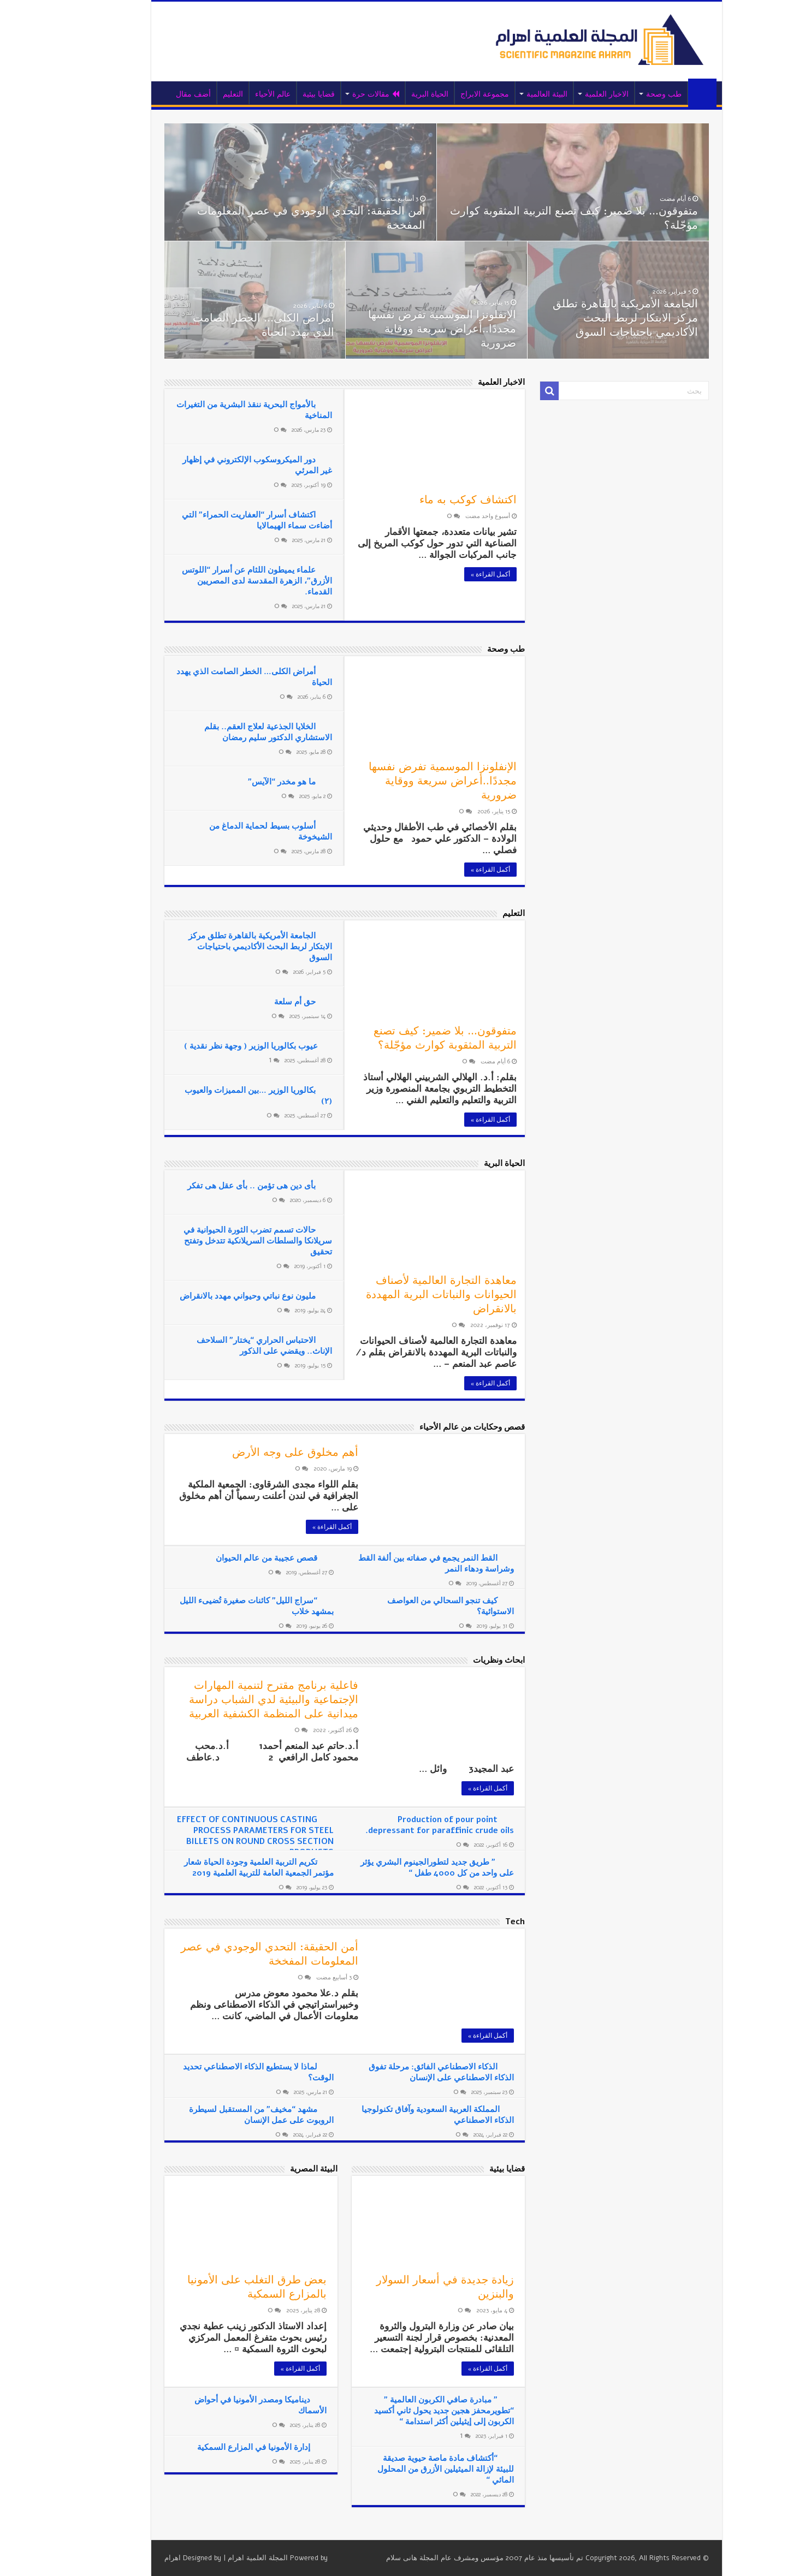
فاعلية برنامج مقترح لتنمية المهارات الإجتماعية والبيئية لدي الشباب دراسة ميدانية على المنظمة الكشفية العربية (242, 1699)
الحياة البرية (398, 94)
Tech (484, 1921)
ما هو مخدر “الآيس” (251, 781)
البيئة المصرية (282, 2168)
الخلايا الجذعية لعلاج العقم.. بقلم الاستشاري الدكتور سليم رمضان (237, 732)
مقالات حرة (344, 94)
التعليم (202, 94)
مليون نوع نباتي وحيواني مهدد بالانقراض (217, 1295)
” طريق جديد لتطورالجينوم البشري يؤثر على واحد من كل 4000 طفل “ (406, 1867)
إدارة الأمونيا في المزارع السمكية (222, 2447)
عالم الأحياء (241, 94)
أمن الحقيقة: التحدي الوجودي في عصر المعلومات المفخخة (280, 218)
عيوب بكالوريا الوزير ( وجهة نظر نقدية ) (220, 1045)
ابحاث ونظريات (468, 1660)
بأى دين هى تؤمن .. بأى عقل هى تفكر (220, 1185)
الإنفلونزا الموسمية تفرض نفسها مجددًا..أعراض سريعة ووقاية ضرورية (411, 328)
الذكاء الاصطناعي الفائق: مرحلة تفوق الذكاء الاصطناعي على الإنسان (410, 2072)
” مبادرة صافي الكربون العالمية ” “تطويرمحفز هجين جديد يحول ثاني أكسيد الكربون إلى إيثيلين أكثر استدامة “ (413, 2410)
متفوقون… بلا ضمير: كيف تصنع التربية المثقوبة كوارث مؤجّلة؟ (543, 218)
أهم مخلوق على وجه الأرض (264, 1452)
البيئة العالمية (515, 94)
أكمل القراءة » (459, 574)
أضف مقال (162, 94)
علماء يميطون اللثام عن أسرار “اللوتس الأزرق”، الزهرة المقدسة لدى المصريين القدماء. (226, 580)
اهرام (141, 2558)
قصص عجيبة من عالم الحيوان (235, 1557)
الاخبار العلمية (575, 94)
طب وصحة (632, 94)
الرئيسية (671, 93)
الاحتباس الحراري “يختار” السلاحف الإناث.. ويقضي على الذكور (233, 1346)
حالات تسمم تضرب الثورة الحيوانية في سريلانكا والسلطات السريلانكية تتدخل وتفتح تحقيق (226, 1240)
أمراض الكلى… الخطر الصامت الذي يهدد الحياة (232, 325)
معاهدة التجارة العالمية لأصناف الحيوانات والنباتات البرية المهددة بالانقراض (410, 1294)
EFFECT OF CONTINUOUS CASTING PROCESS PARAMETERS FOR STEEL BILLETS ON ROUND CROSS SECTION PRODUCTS (224, 1836)
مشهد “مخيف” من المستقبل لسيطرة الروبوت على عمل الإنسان (230, 2115)
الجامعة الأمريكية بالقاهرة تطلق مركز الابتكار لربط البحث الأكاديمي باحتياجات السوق (594, 318)
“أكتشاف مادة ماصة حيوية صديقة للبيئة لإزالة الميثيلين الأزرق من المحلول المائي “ (414, 2469)
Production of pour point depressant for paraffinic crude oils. (408, 1825)
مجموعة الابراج (453, 94)
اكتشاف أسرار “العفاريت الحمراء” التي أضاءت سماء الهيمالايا (226, 520)
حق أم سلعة (264, 1001)
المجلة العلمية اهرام (227, 2558)
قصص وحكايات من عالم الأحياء (441, 1426)
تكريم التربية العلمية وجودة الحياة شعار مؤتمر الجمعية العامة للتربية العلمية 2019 (228, 1867)
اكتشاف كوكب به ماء (437, 499)
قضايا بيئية (287, 94)
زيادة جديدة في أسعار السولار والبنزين (414, 2286)
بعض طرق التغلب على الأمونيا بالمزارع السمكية (225, 2286)
